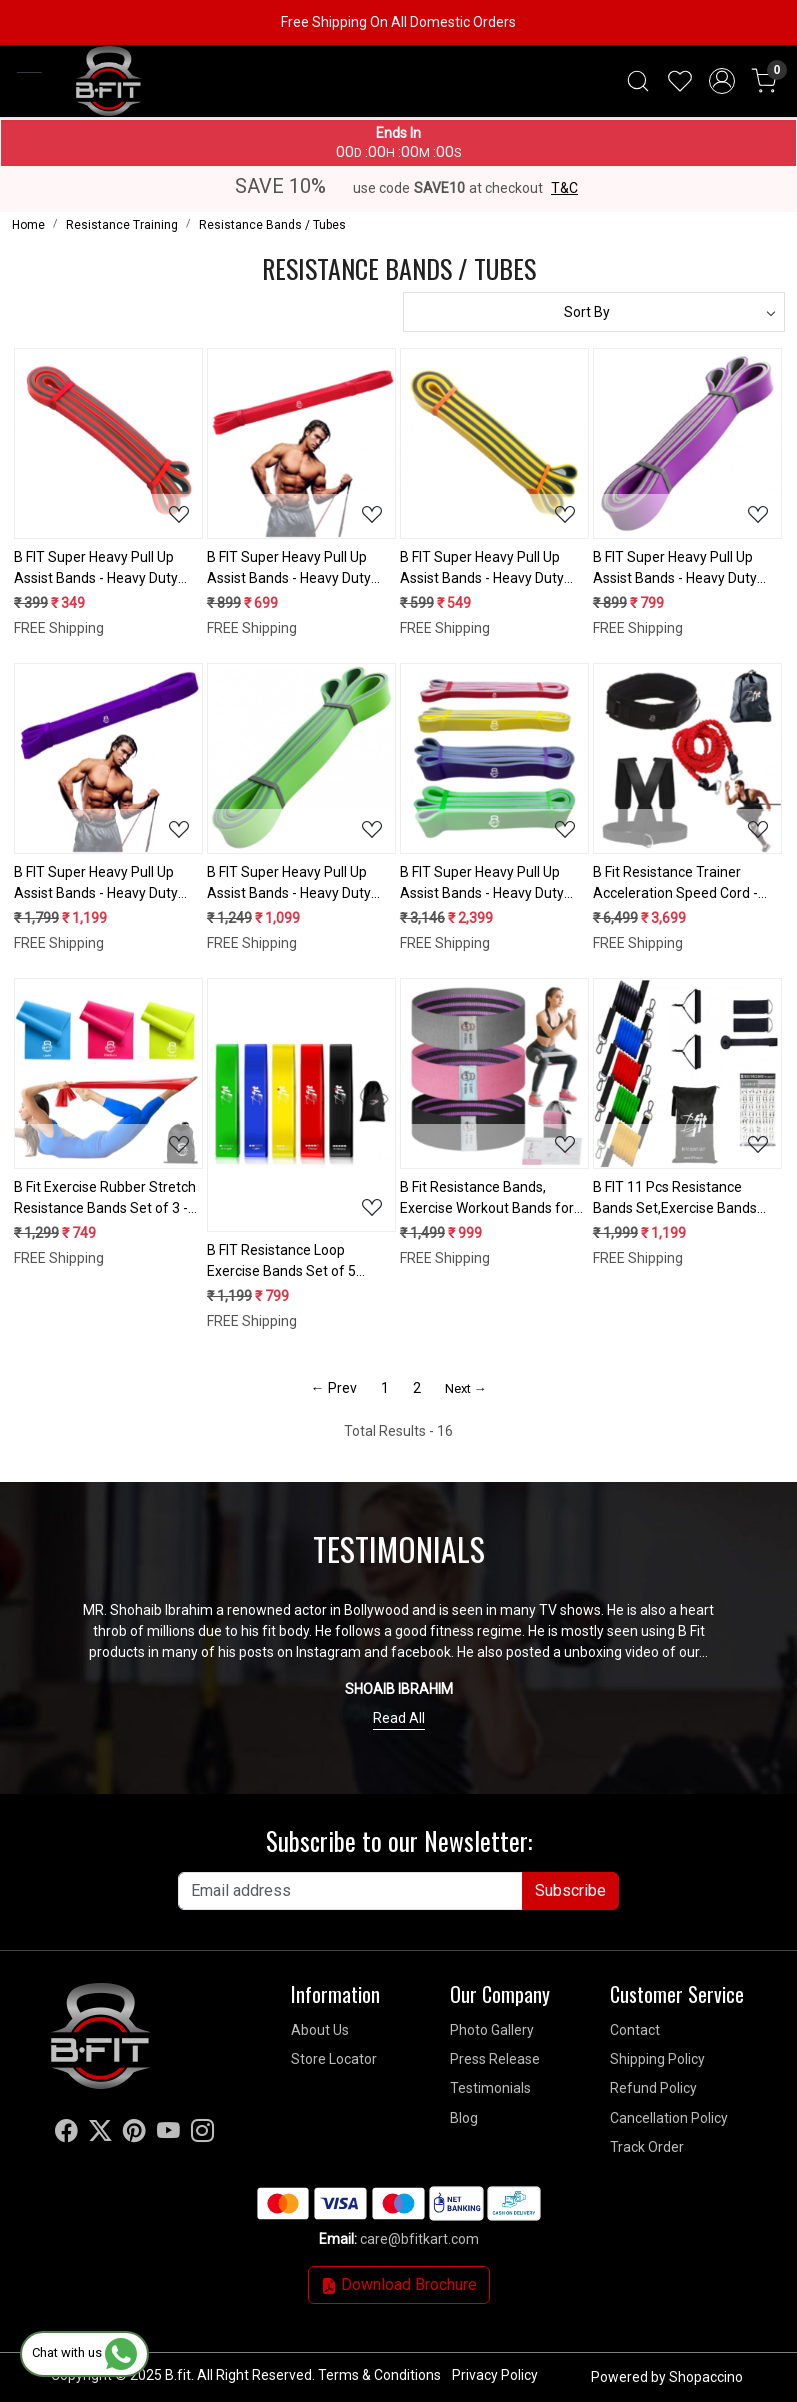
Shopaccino (706, 2377)
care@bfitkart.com (419, 2239)
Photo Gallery (492, 2030)
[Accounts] (722, 81)
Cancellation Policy (669, 2118)
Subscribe (570, 1890)
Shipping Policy (657, 2059)
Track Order (647, 2147)
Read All (399, 1718)
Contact (635, 2030)
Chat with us (84, 2352)
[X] (100, 2134)
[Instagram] (202, 2134)
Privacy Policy (495, 2375)
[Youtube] (168, 2134)
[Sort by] (594, 312)
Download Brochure (399, 2284)
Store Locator (334, 2059)
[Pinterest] (134, 2134)
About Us (320, 2030)
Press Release (495, 2059)
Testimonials (490, 2088)
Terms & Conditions (379, 2375)
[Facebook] (66, 2134)
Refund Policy (653, 2088)
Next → (466, 1388)
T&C (564, 188)
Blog (464, 2118)
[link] (638, 81)
